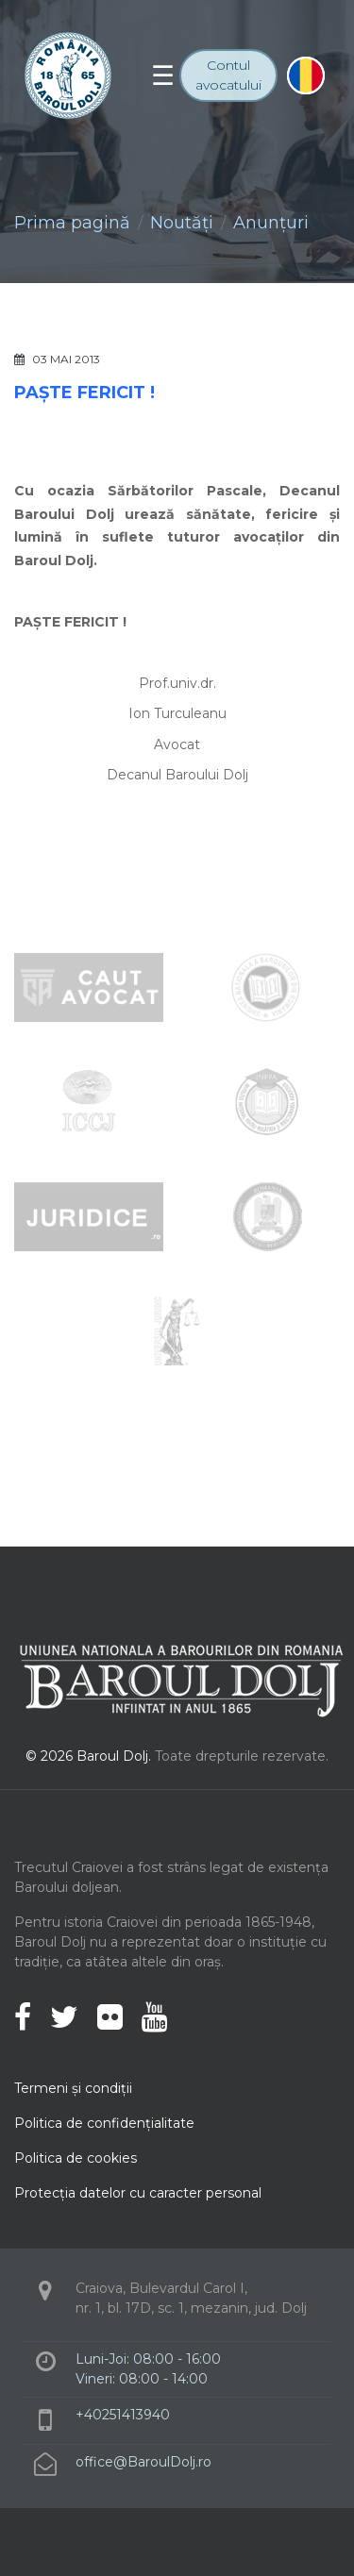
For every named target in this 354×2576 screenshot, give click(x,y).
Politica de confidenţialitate (104, 2123)
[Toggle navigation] (162, 75)
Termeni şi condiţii (73, 2088)
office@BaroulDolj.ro (143, 2461)
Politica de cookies (75, 2157)
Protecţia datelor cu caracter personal (137, 2192)
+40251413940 (123, 2414)
